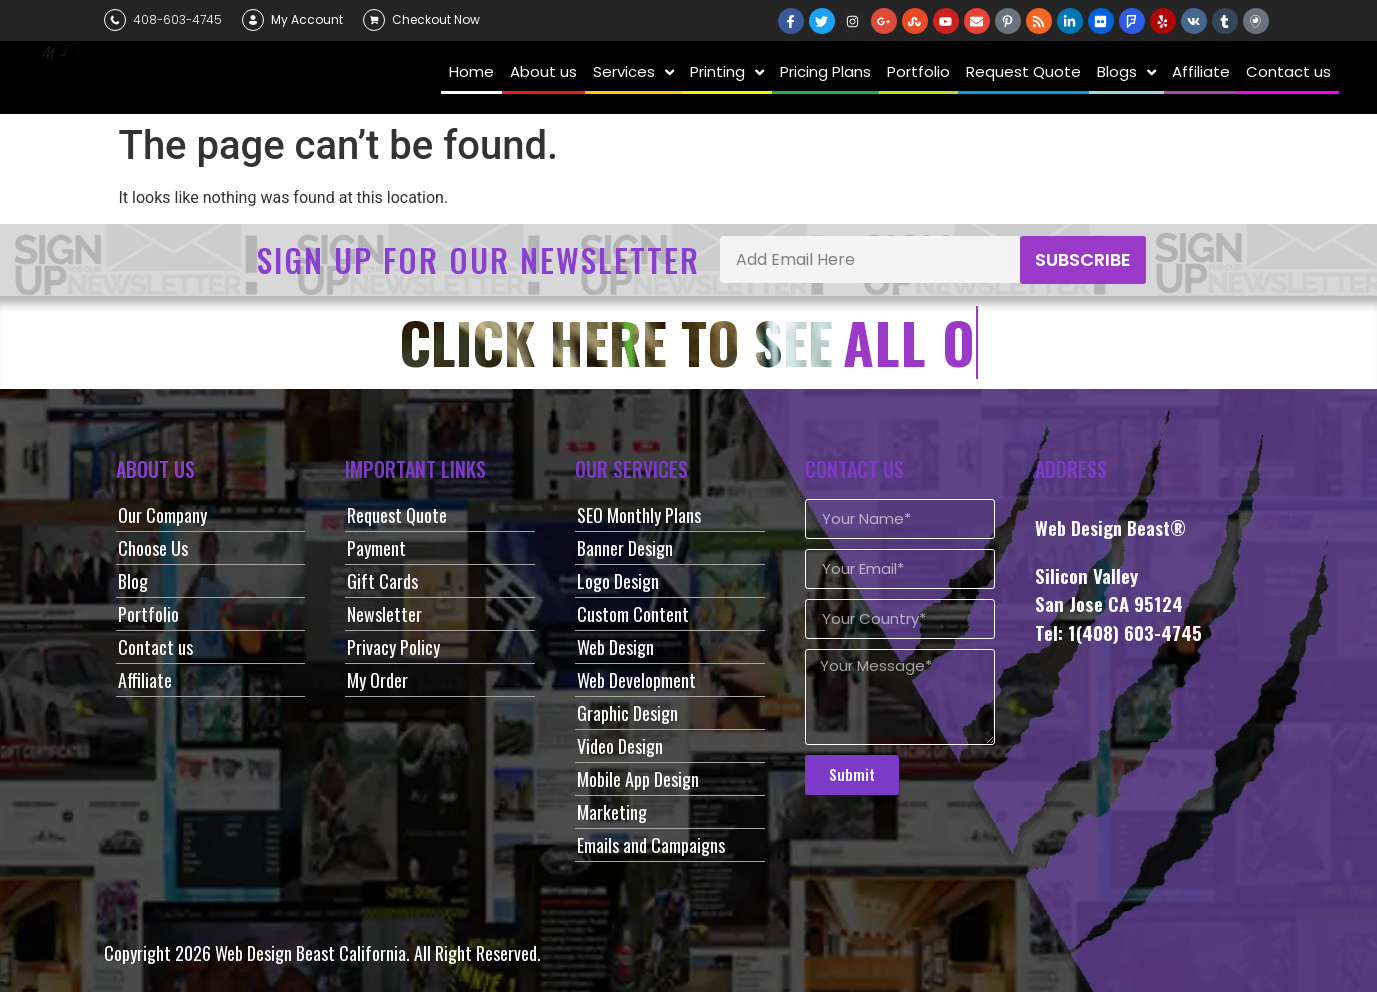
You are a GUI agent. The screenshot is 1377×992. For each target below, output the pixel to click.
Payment (376, 548)
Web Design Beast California (310, 953)
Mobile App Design (638, 779)
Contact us (155, 647)
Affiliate (145, 680)
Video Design (620, 746)
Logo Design (618, 581)
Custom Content (633, 614)
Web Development (636, 680)
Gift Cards (382, 581)
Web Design (615, 647)
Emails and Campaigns (651, 845)
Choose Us (153, 548)
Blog (133, 581)
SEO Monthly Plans (639, 515)
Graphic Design (627, 713)
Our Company (162, 515)
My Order (377, 680)
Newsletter (384, 614)
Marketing (612, 812)
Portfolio (148, 614)
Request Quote (397, 515)
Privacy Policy (393, 647)
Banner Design (625, 548)
